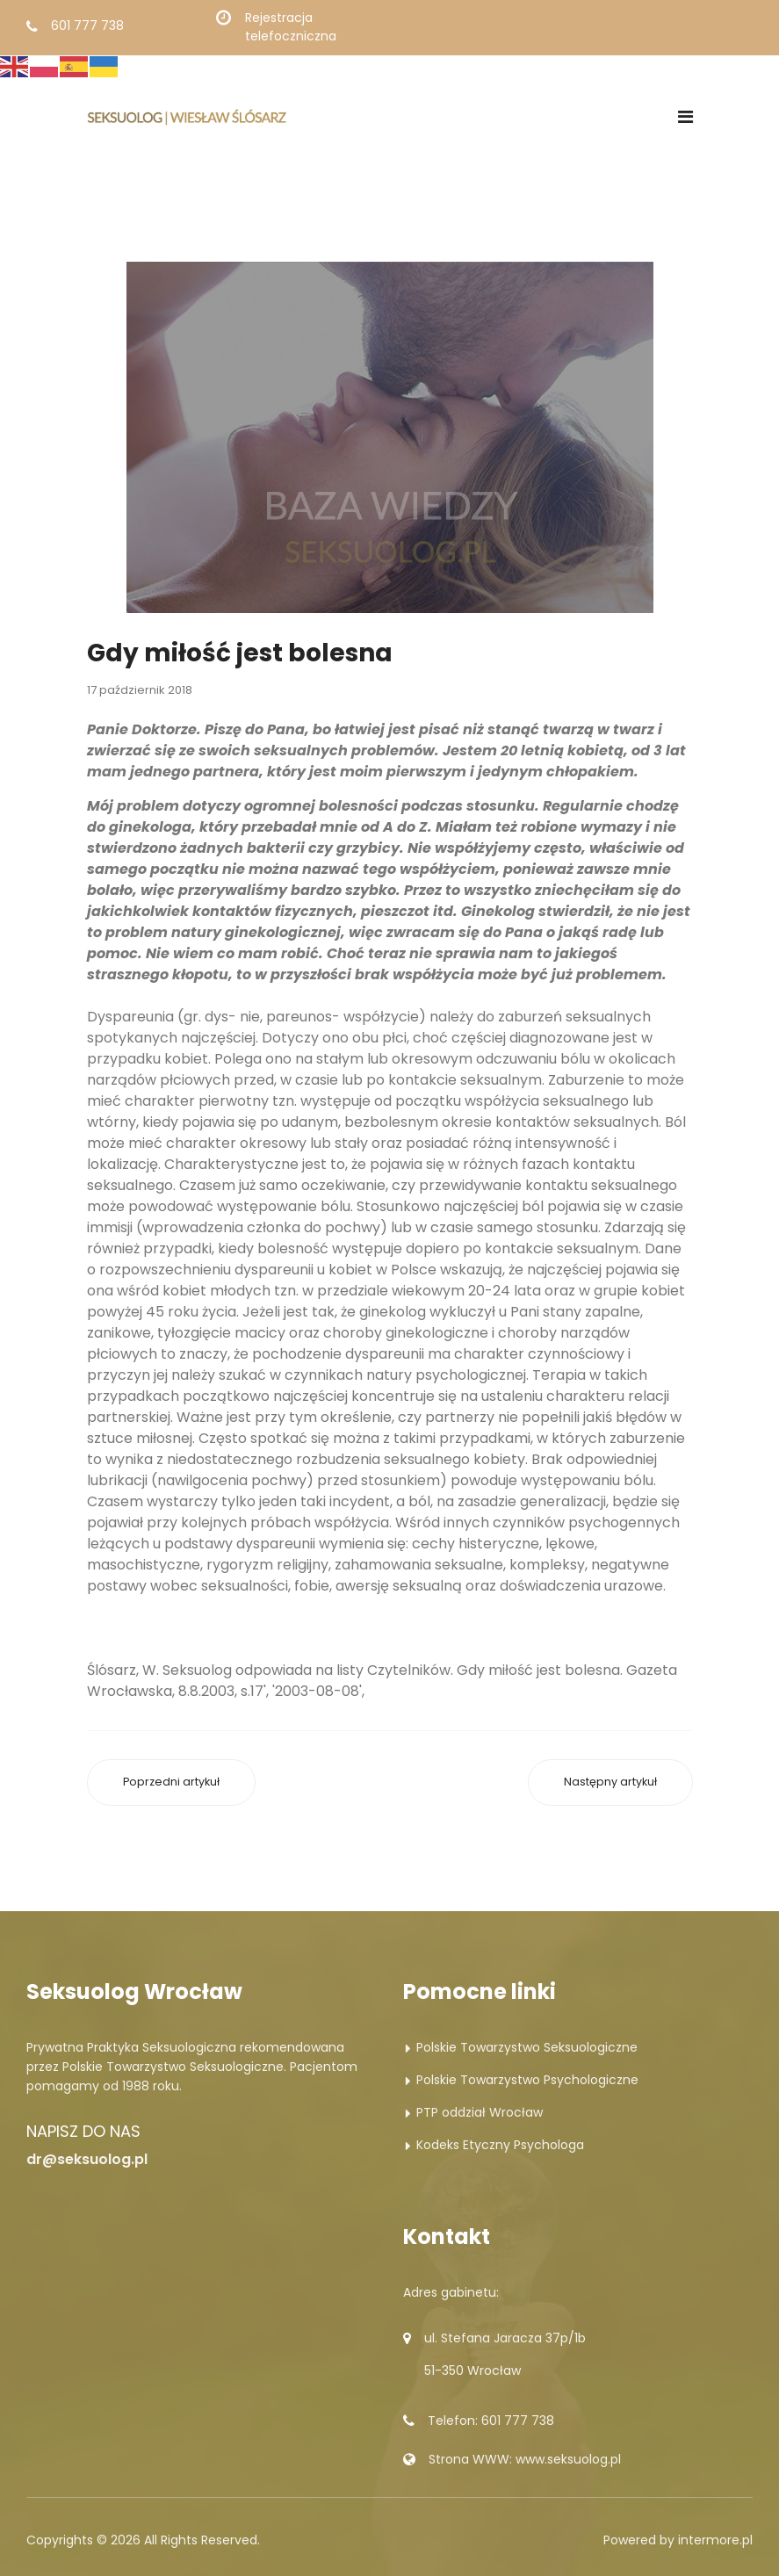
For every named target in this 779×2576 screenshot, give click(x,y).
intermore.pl (715, 2540)
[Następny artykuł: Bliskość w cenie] (610, 1782)
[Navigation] (685, 117)
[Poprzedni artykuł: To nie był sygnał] (171, 1782)
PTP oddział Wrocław (479, 2112)
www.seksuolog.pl (568, 2459)
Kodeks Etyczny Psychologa (500, 2145)
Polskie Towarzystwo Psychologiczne (527, 2080)
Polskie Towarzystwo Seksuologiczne (527, 2047)
